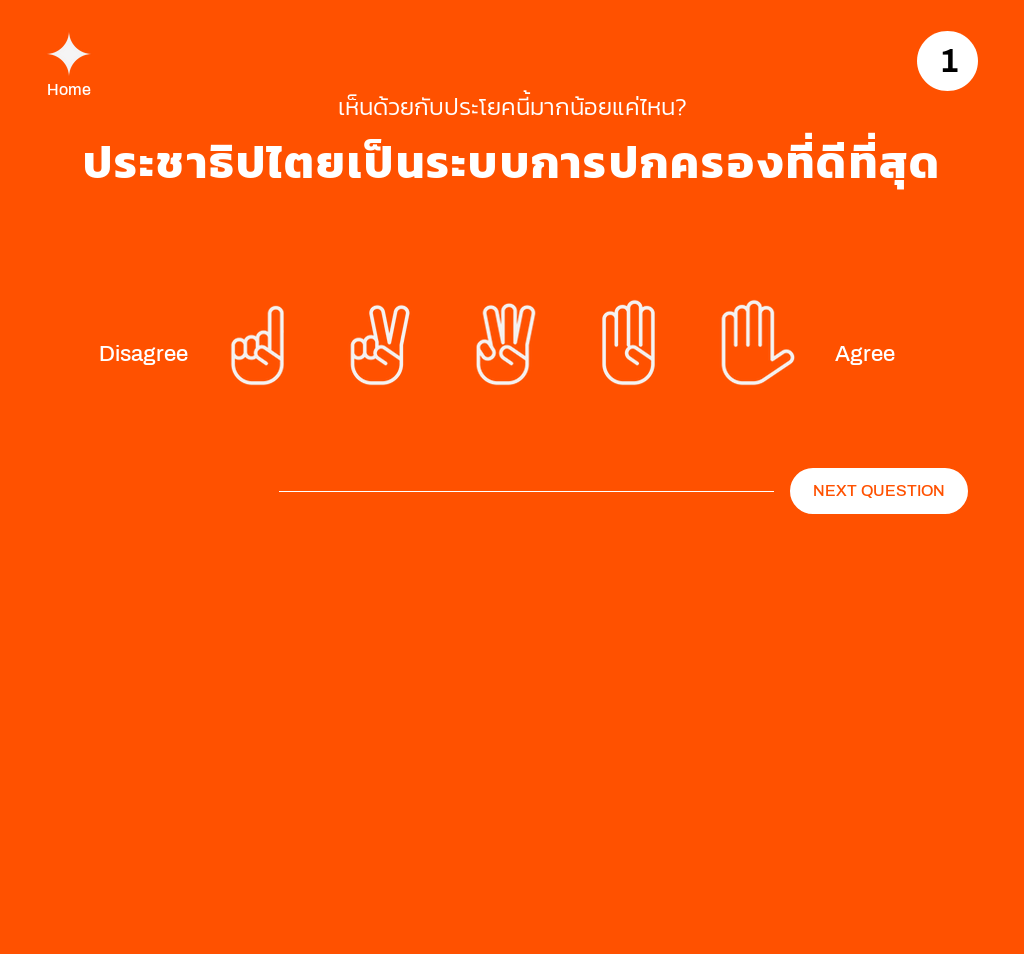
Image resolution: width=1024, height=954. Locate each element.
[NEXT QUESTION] (879, 491)
